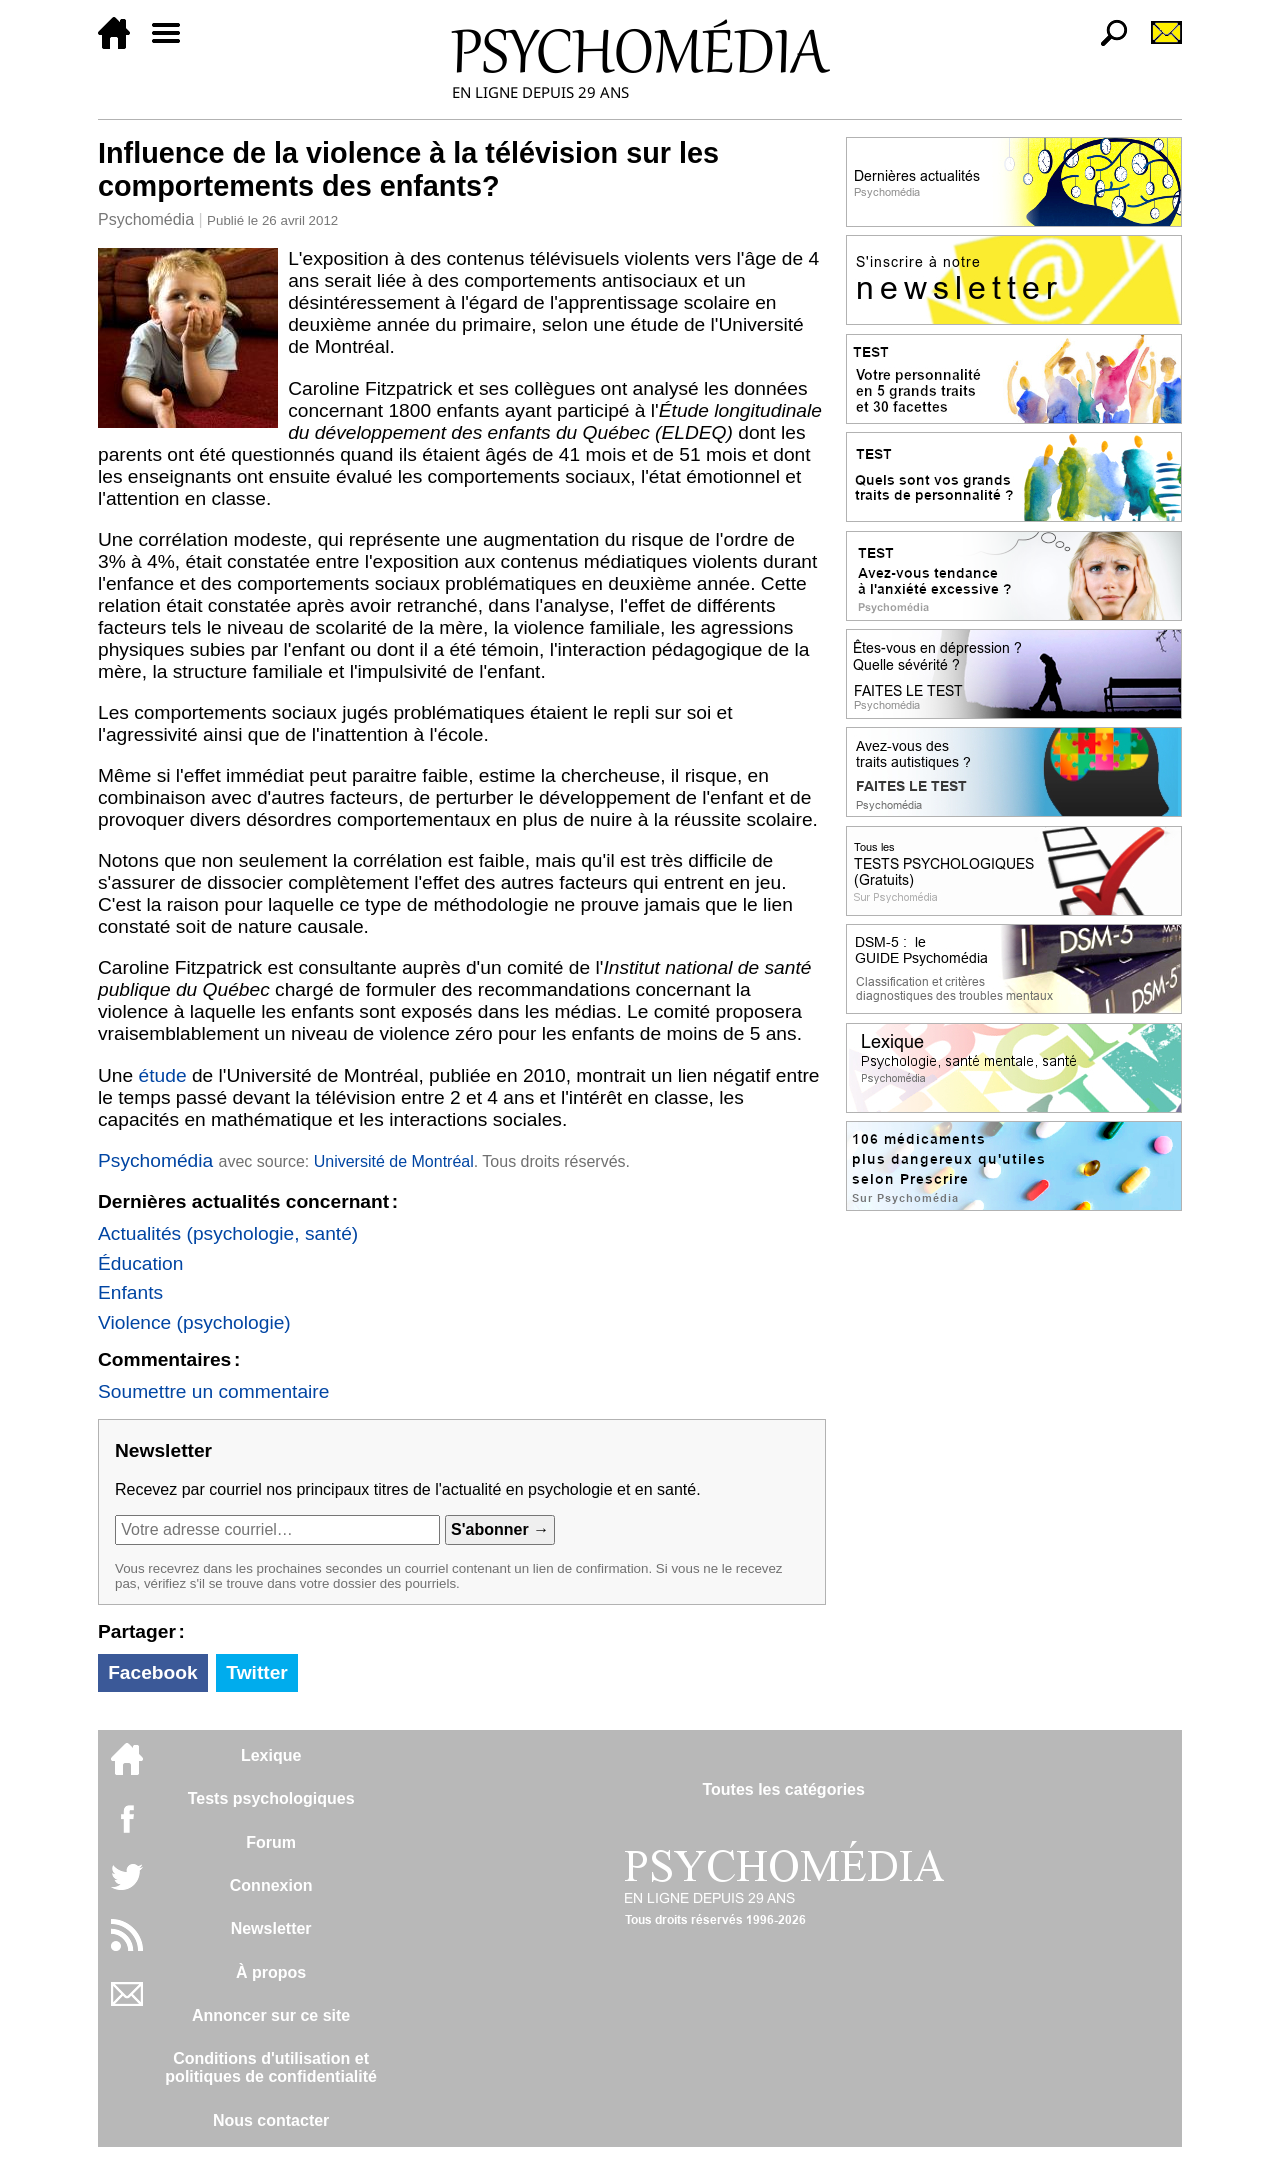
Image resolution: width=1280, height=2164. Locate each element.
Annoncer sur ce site (271, 2015)
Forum (271, 1842)
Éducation (140, 1263)
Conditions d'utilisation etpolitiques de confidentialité (271, 2067)
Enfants (130, 1292)
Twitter (256, 1672)
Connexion (271, 1885)
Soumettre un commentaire (213, 1391)
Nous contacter (271, 2120)
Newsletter (271, 1928)
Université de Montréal (394, 1161)
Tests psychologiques (271, 1798)
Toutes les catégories (783, 1789)
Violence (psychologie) (194, 1322)
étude (163, 1075)
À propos (271, 1972)
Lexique (271, 1755)
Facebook (153, 1672)
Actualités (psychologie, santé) (228, 1233)
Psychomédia (146, 219)
